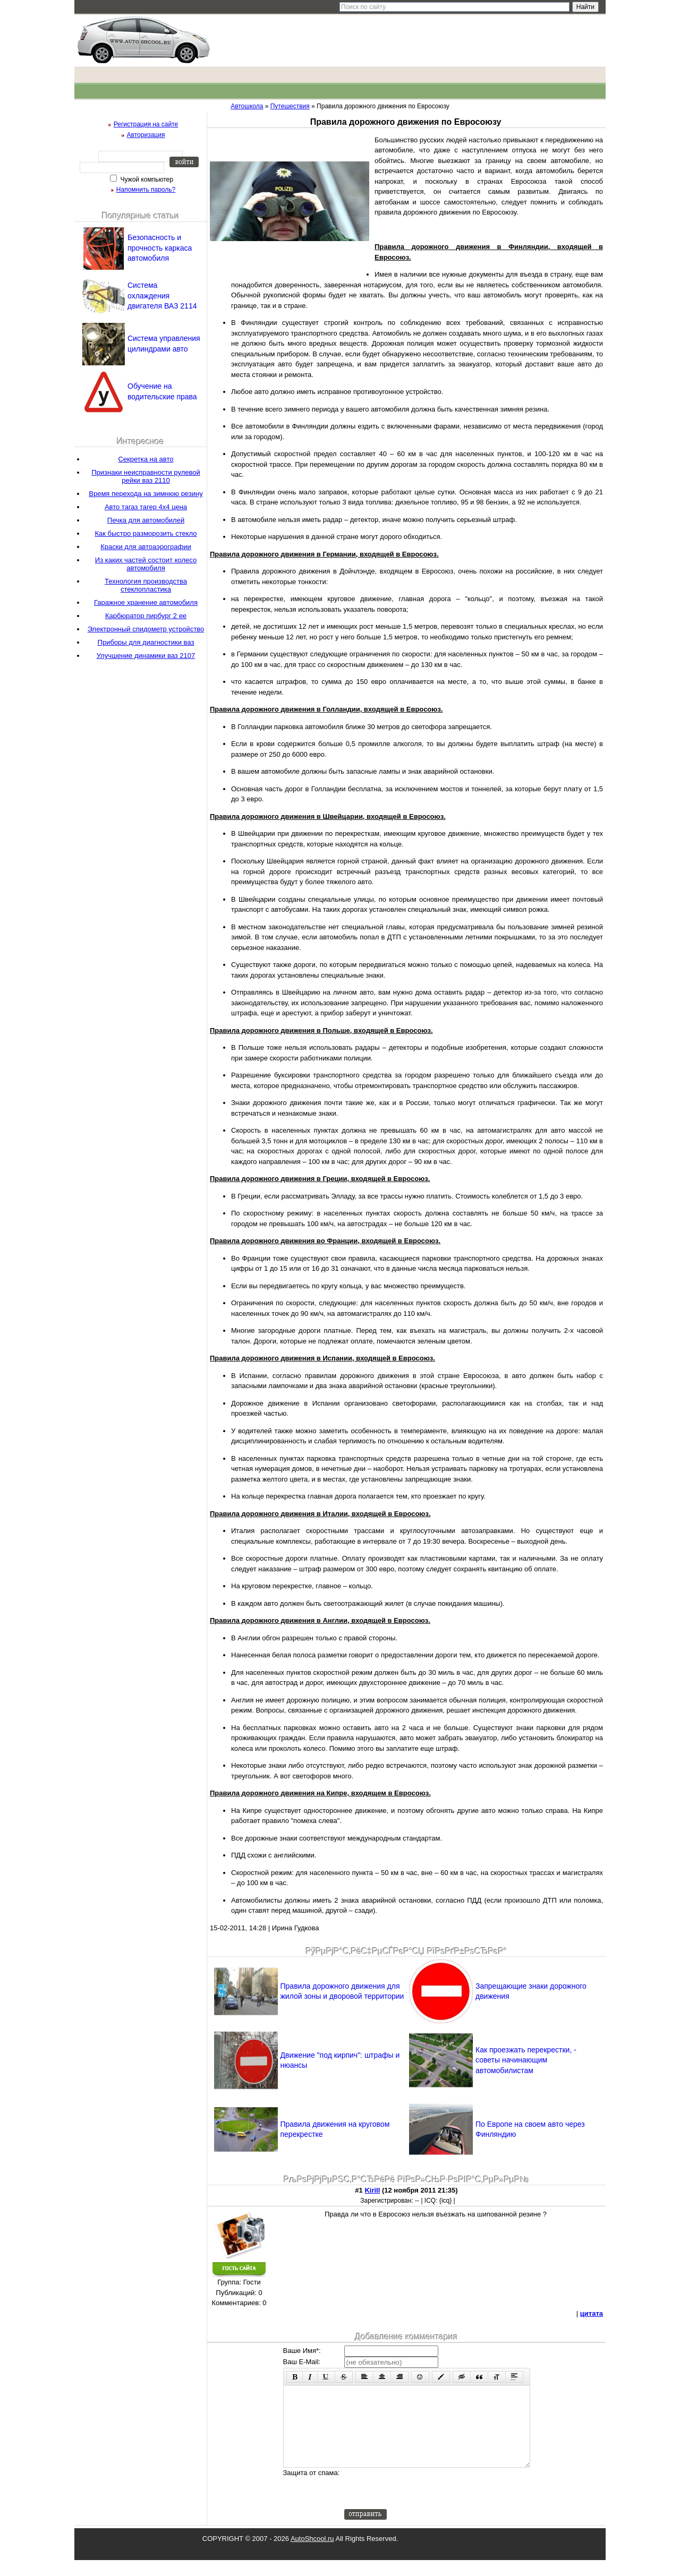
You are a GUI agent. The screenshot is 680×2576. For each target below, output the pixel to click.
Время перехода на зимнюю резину (145, 494)
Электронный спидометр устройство (146, 629)
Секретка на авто (145, 459)
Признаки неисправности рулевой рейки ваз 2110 (145, 476)
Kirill (372, 2190)
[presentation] (425, 2504)
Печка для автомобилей (145, 520)
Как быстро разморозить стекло (146, 533)
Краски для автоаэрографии (145, 547)
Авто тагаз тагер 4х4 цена (146, 507)
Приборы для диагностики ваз (146, 642)
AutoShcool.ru (312, 2554)
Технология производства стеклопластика (146, 585)
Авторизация (146, 135)
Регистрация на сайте (146, 124)
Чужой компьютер (145, 179)
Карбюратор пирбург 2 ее (145, 616)
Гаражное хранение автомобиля (146, 602)
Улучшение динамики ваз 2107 (146, 656)
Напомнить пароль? (145, 189)
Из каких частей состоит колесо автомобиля (146, 564)
